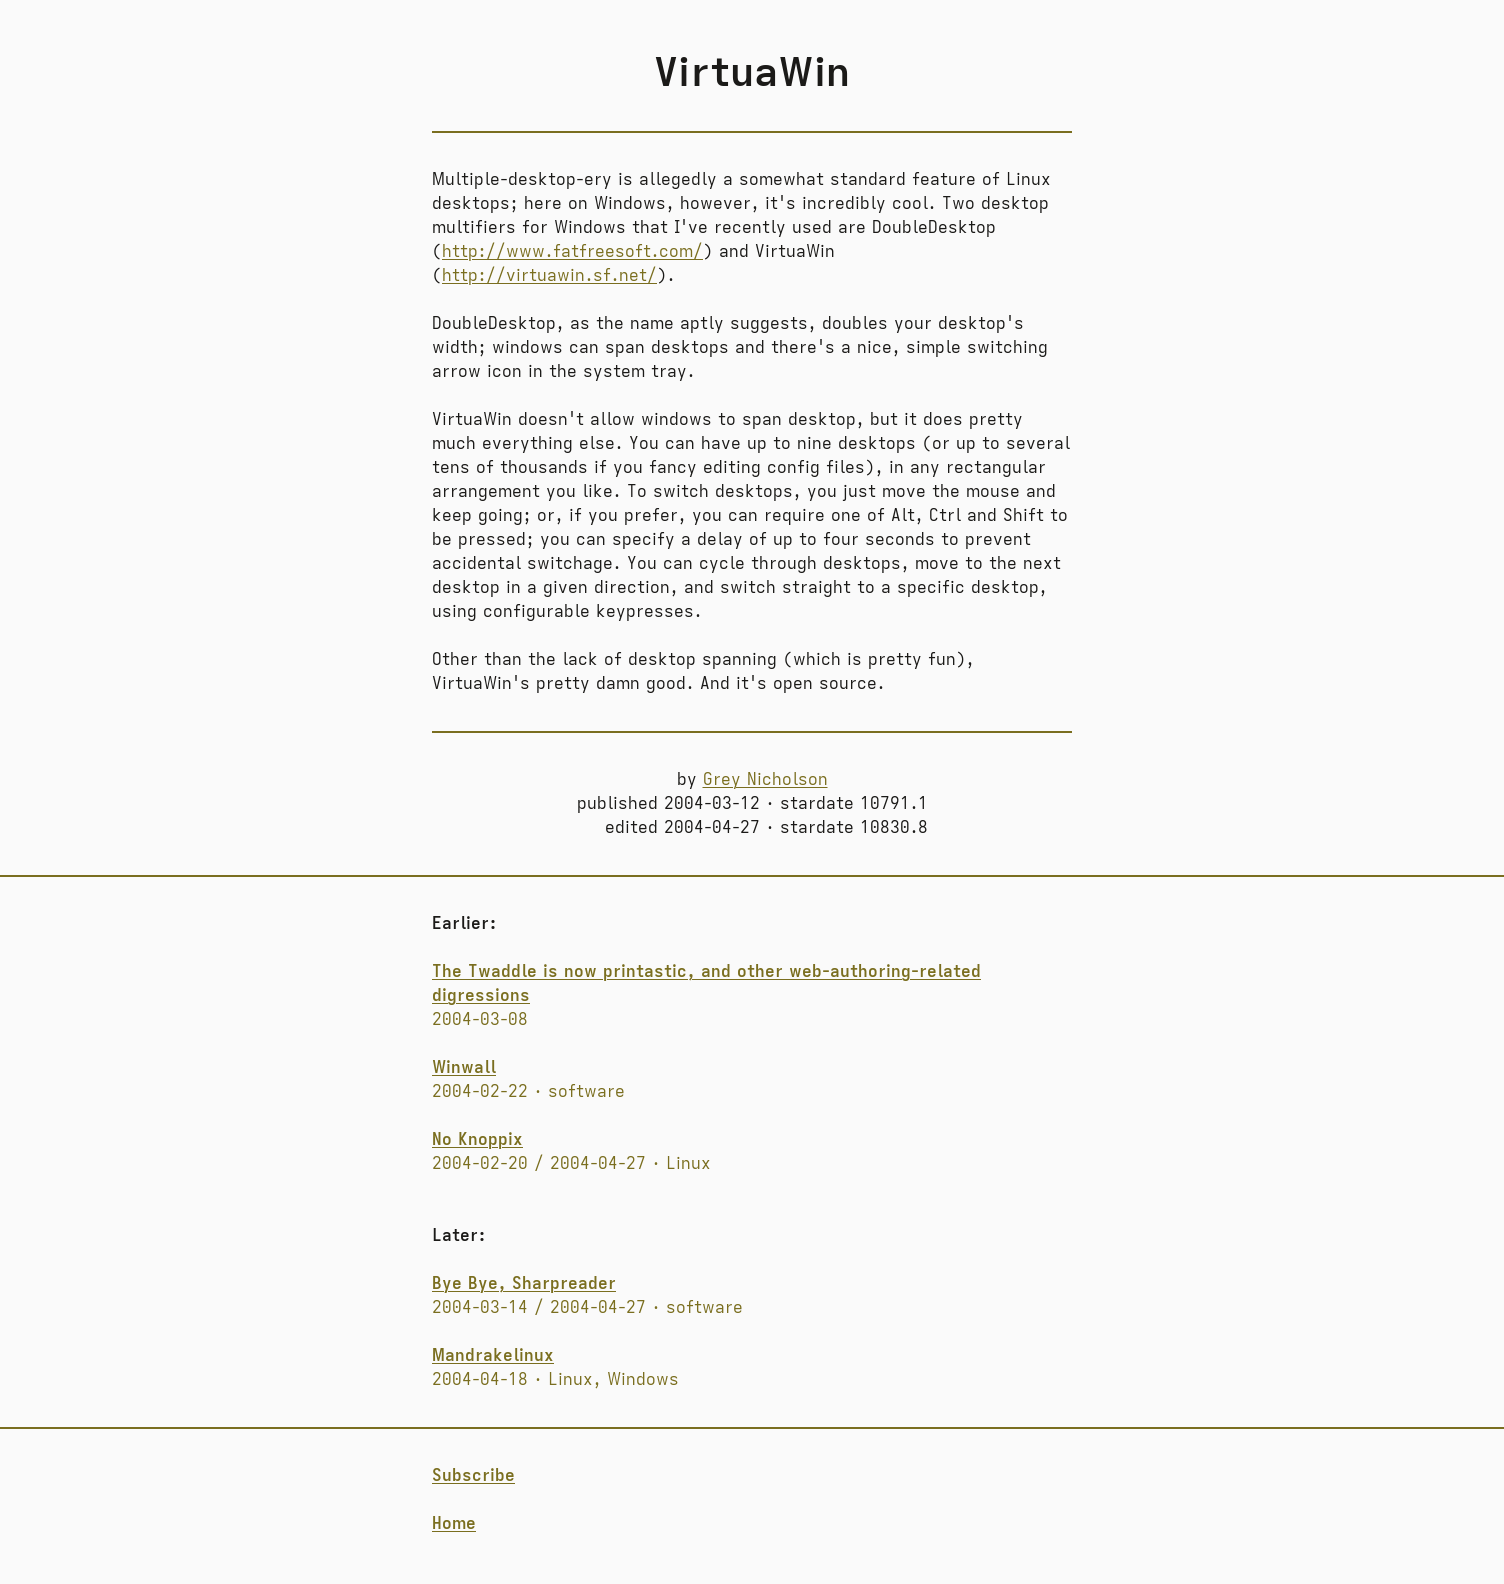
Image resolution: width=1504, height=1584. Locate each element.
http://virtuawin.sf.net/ (549, 276)
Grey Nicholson (765, 780)
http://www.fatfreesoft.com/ (572, 252)
